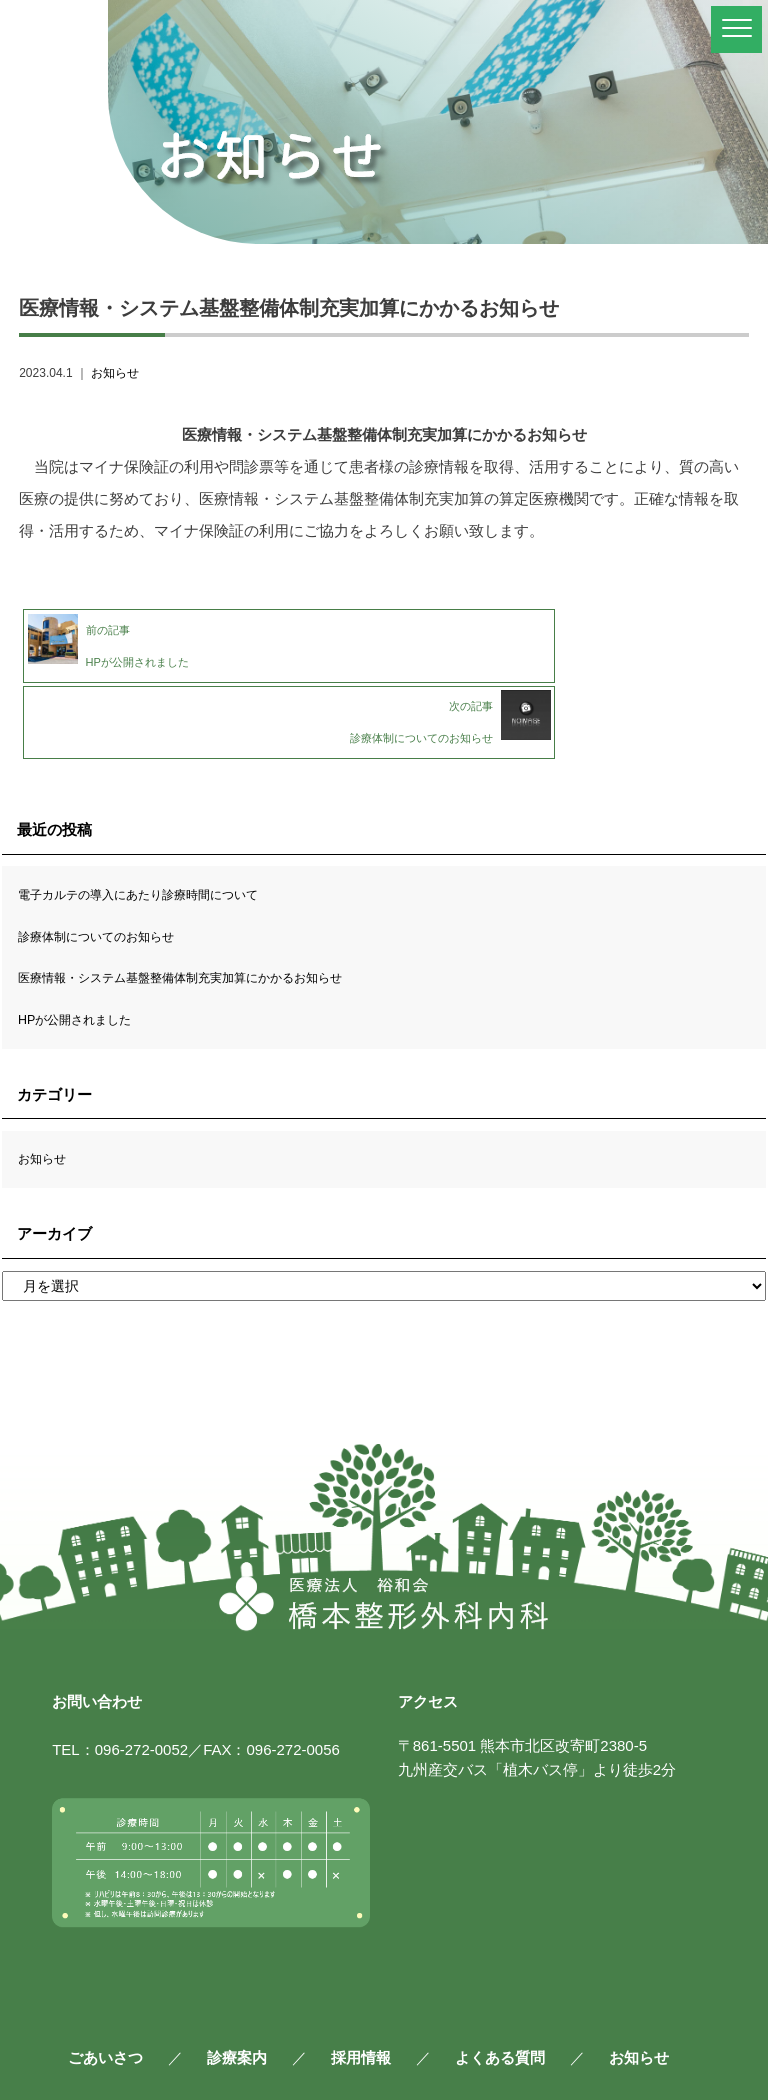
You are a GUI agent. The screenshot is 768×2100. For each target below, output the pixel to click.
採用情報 (361, 1977)
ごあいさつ (105, 1977)
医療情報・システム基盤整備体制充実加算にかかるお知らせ (207, 898)
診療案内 (237, 1977)
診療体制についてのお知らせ (109, 856)
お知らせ (115, 373)
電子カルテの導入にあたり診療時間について (158, 815)
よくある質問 (500, 1977)
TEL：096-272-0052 (120, 1670)
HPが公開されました (83, 939)
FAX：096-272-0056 (271, 1670)
